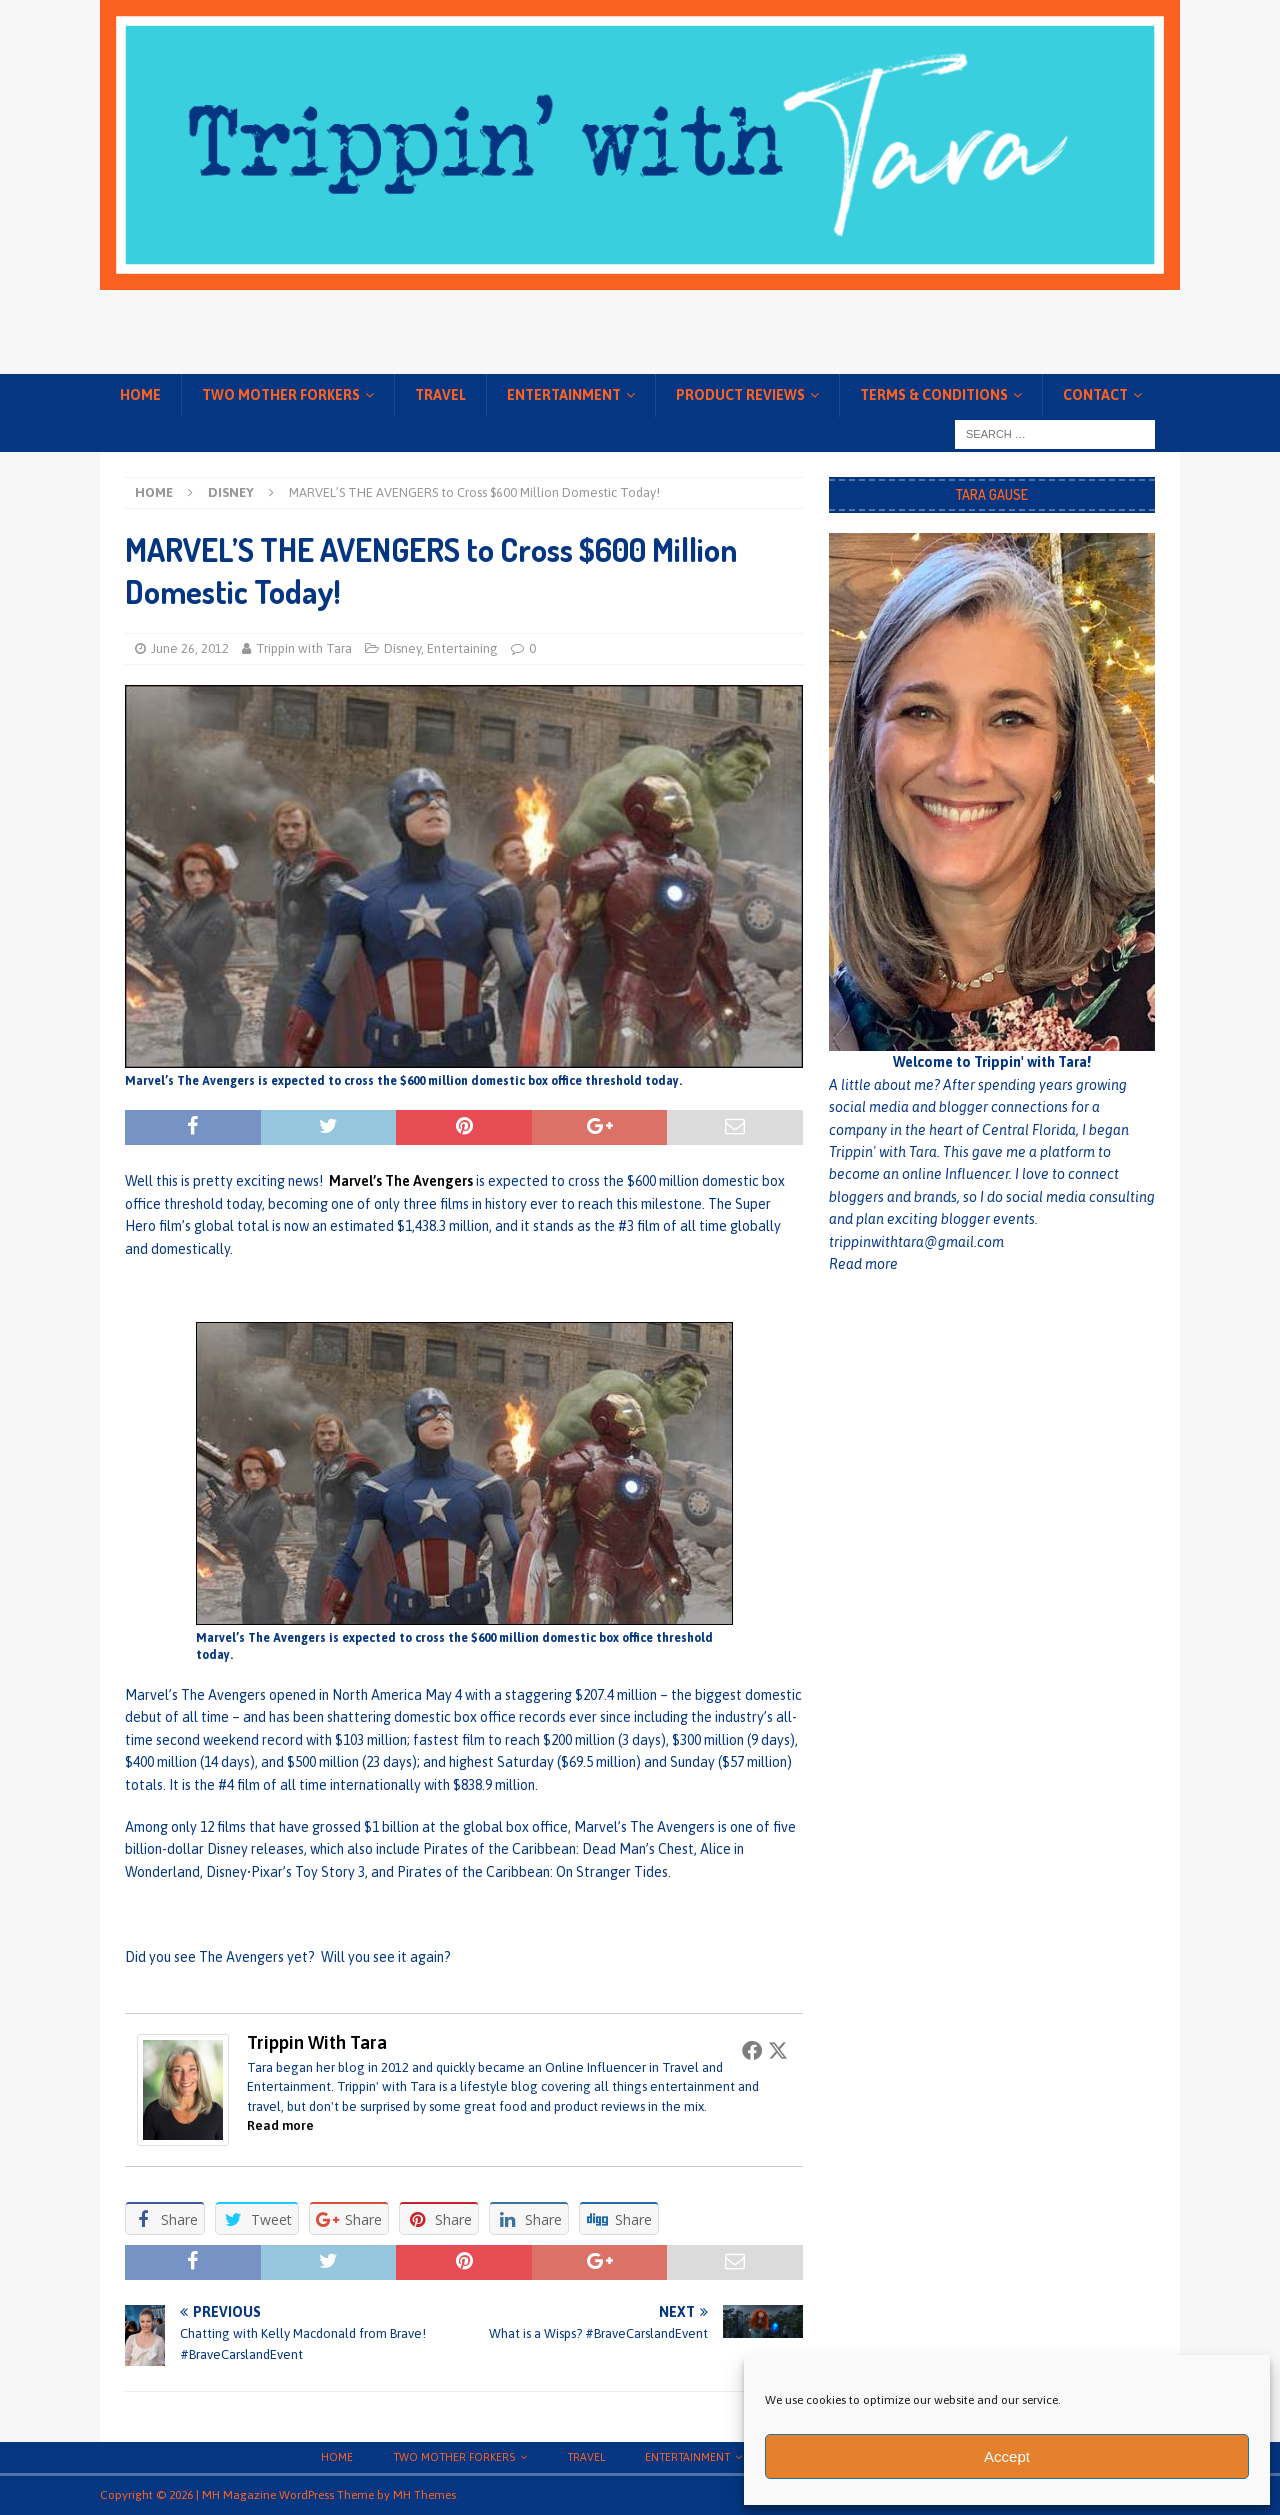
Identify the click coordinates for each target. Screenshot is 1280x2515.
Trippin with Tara (304, 648)
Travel (440, 395)
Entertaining (462, 648)
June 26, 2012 (190, 648)
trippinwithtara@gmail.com (916, 1242)
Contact (1095, 395)
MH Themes (424, 2495)
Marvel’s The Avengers (401, 1181)
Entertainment (564, 395)
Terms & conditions (934, 395)
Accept (1007, 2456)
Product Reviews (740, 395)
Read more (280, 2125)
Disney (402, 648)
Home (140, 395)
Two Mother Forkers (281, 395)
